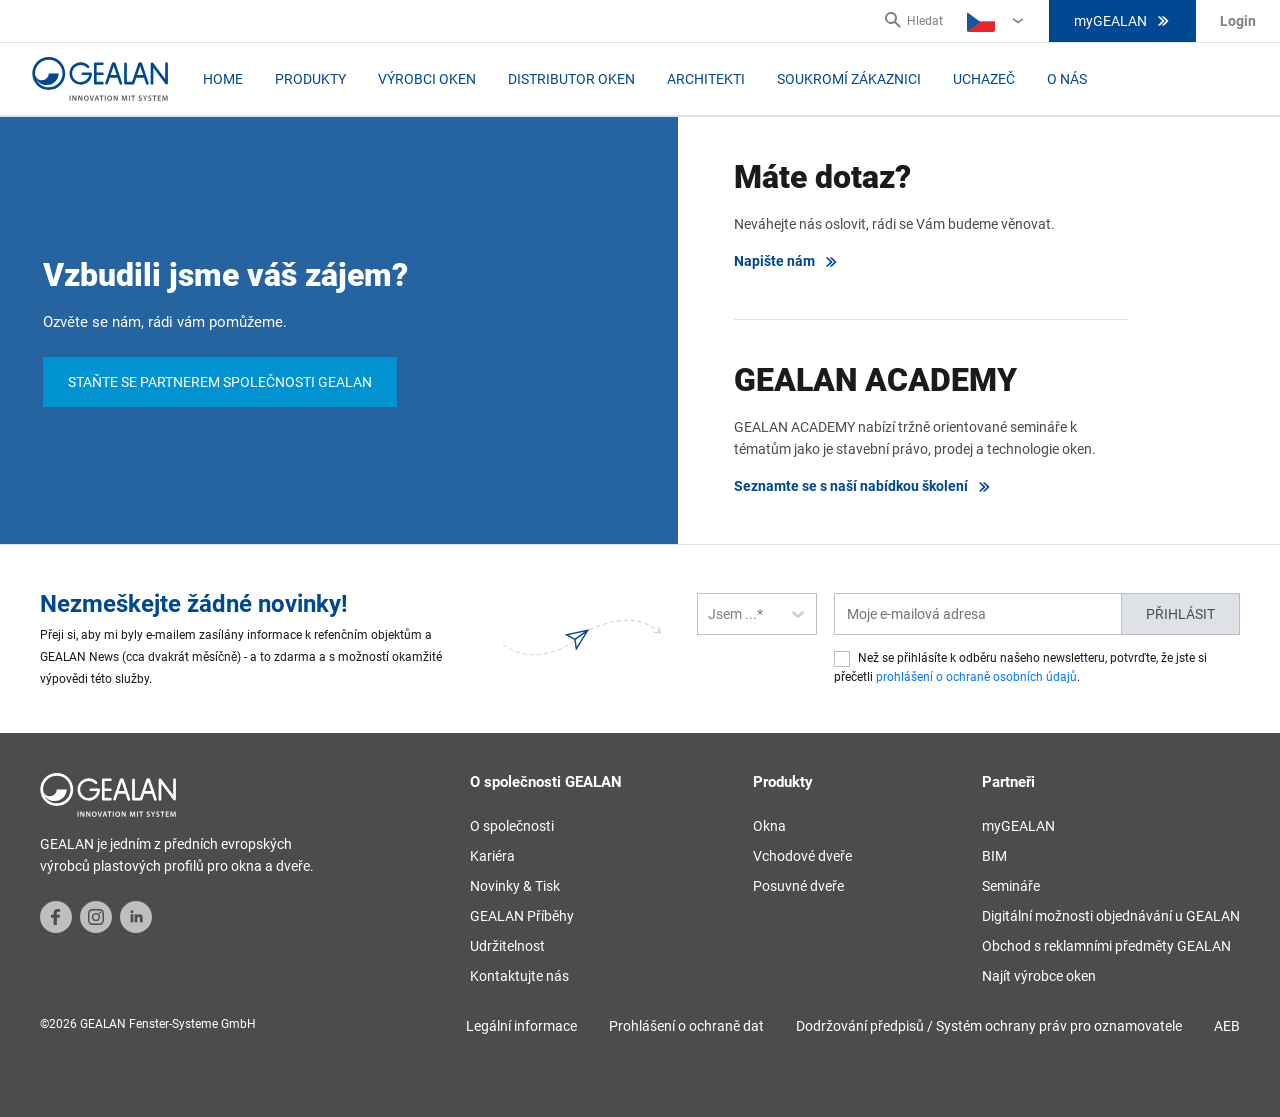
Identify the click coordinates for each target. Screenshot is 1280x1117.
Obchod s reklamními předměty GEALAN (1106, 946)
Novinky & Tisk (515, 886)
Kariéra (492, 856)
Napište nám (786, 261)
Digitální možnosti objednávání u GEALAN (1111, 916)
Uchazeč (984, 79)
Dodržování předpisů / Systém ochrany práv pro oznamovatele (989, 1026)
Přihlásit (1180, 614)
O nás (1067, 79)
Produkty (310, 79)
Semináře (1011, 886)
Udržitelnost (507, 946)
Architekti (706, 79)
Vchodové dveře (802, 856)
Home (223, 79)
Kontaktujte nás (519, 976)
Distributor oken (571, 79)
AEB (1227, 1026)
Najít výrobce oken (1039, 976)
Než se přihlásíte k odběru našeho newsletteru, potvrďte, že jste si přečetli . (1020, 667)
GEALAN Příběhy (522, 916)
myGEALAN (1122, 21)
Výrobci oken (427, 79)
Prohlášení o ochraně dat (686, 1026)
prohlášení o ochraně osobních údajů (976, 677)
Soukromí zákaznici (849, 79)
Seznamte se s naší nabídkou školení (863, 486)
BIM (994, 856)
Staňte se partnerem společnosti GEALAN (220, 382)
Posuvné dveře (798, 886)
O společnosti (512, 826)
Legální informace (521, 1026)
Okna (769, 826)
